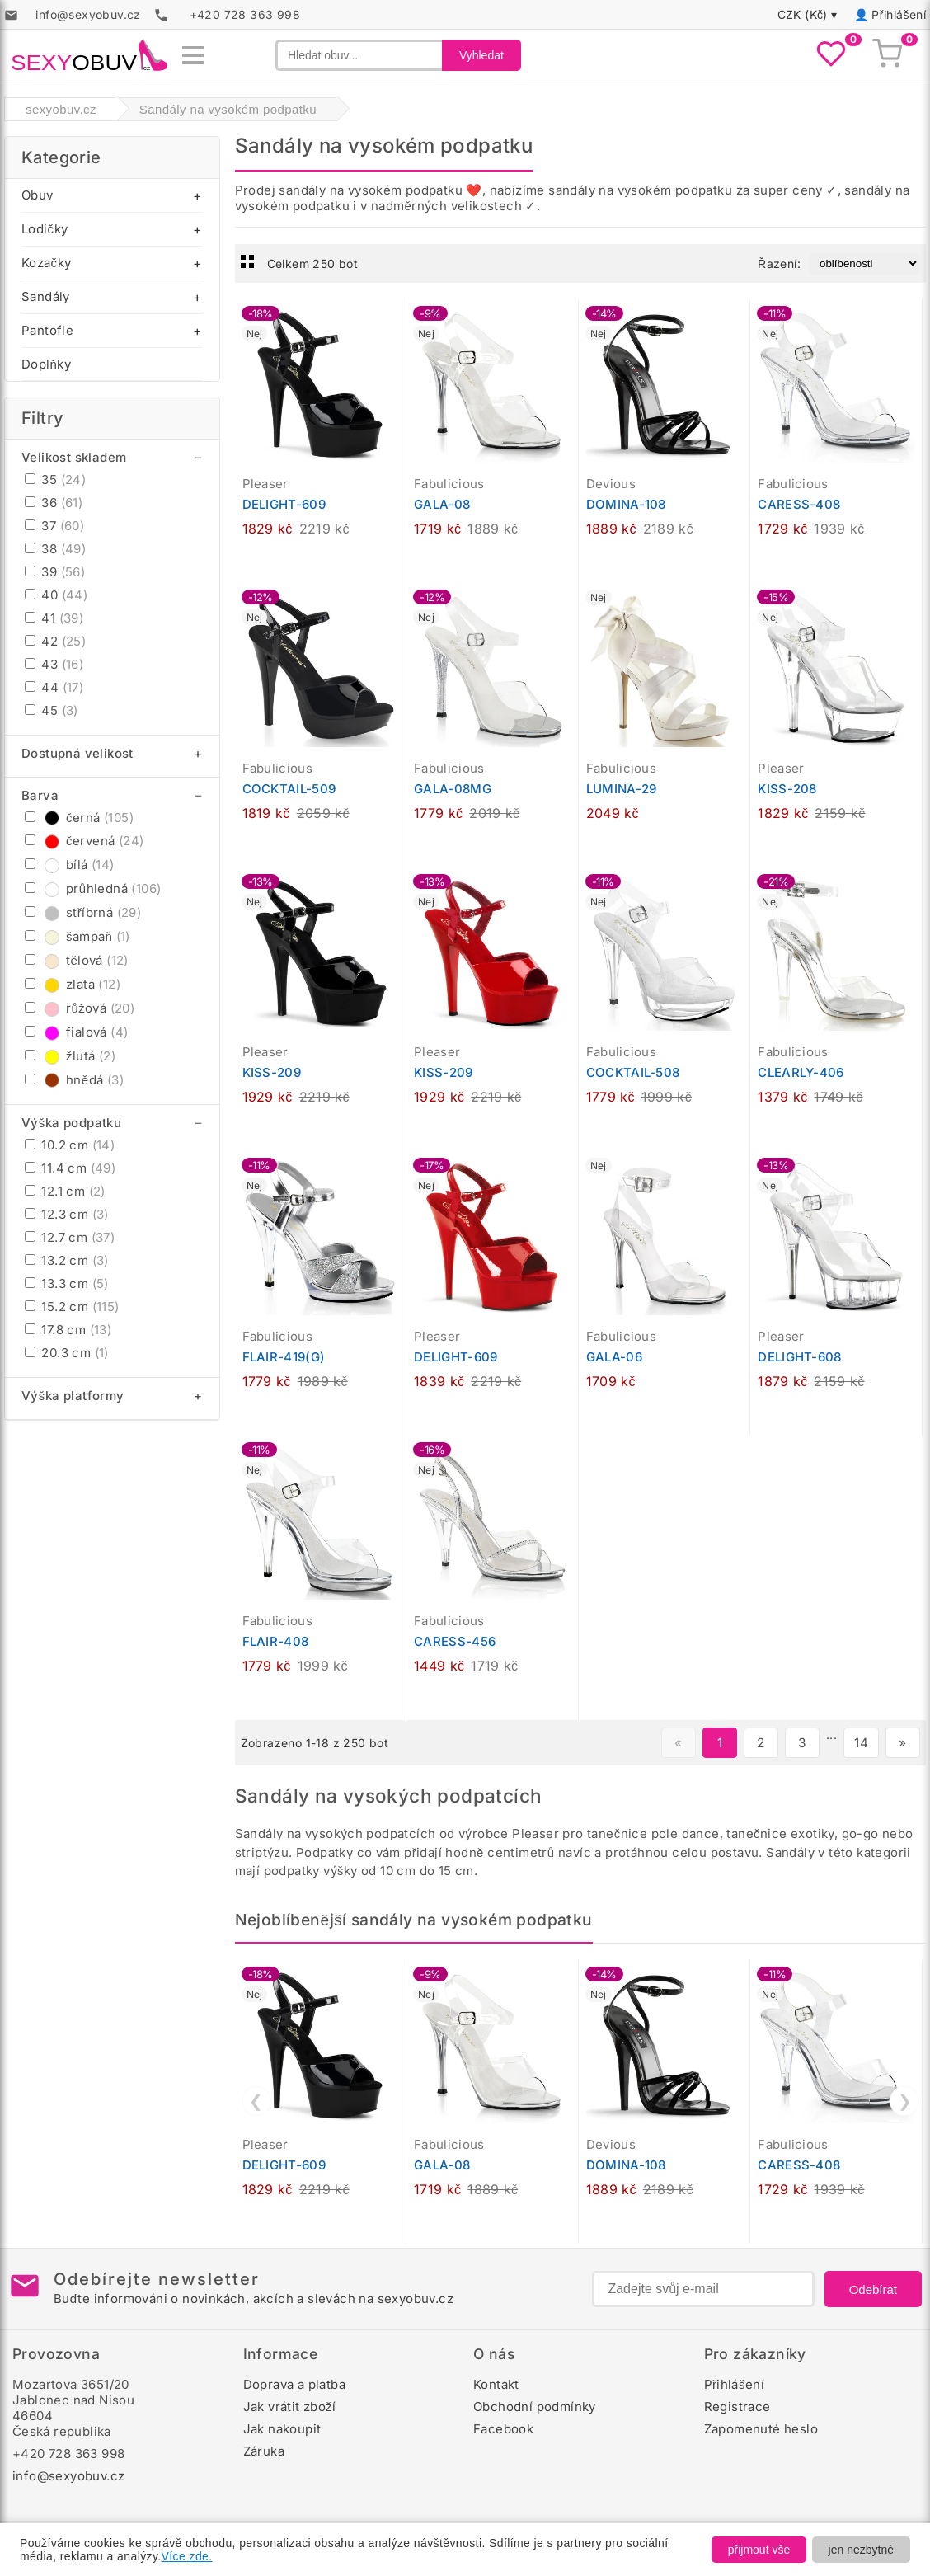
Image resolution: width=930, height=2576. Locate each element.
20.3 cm (67, 1353)
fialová (76, 1032)
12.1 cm (65, 1191)
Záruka (263, 2451)
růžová (79, 1008)
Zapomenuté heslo (761, 2429)
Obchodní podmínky (534, 2406)
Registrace (737, 2406)
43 (54, 664)
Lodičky (44, 229)
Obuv (37, 195)
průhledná (93, 888)
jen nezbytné (861, 2549)
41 (54, 618)
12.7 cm (70, 1237)
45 (51, 710)
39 (55, 572)
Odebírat (873, 2289)
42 (55, 641)
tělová (77, 960)
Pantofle (47, 330)
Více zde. (187, 2556)
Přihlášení (898, 14)
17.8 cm (68, 1329)
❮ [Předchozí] (256, 2101)
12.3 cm (67, 1214)
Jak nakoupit (282, 2429)
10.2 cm (70, 1145)
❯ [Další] (905, 2101)
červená (84, 840)
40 (56, 595)
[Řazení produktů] (864, 263)
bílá (70, 864)
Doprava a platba (294, 2384)
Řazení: (779, 263)
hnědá (74, 1080)
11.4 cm (70, 1168)
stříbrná (83, 912)
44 (54, 687)
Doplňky (46, 364)
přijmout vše (759, 2549)
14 (861, 1743)
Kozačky (46, 262)
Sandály (45, 296)
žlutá (70, 1056)
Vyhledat (481, 55)
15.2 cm (72, 1306)
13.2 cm (67, 1260)
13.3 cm (67, 1283)
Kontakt (496, 2384)
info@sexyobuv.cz (68, 2476)
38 (55, 549)
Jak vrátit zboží (289, 2406)
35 (55, 479)
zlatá (72, 984)
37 (54, 526)
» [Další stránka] (902, 1743)
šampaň (77, 936)
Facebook (503, 2429)
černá (79, 817)
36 (53, 502)
